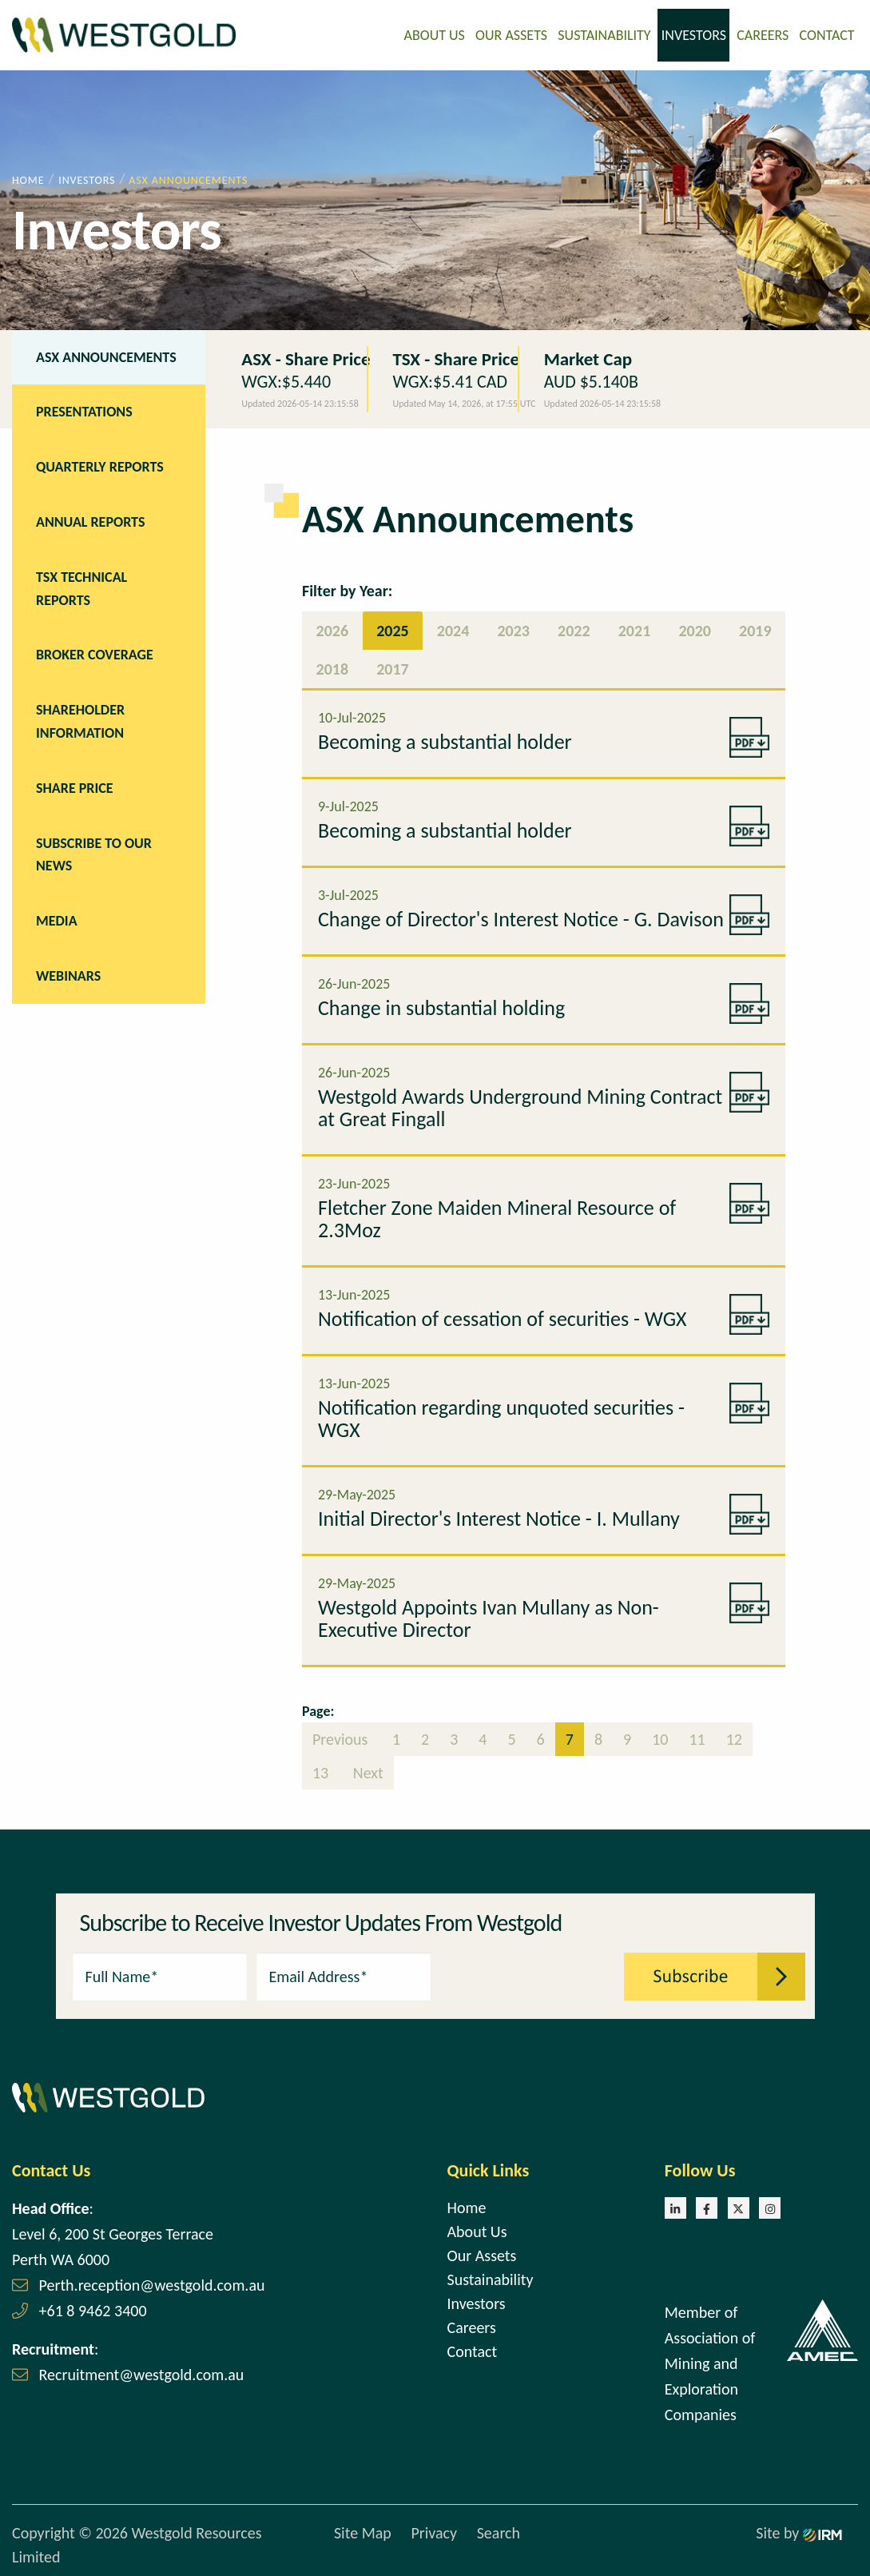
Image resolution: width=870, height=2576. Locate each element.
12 (734, 1737)
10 (660, 1737)
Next (366, 1771)
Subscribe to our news (94, 853)
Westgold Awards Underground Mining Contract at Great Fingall (520, 1106)
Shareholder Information (80, 719)
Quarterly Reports (100, 465)
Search (498, 2532)
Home (467, 2206)
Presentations (84, 411)
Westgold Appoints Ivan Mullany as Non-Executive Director (488, 1617)
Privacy (434, 2532)
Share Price (74, 786)
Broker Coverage (94, 654)
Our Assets (511, 34)
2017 (392, 667)
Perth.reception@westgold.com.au (152, 2283)
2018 (332, 667)
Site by (799, 2532)
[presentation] (527, 1973)
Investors (693, 34)
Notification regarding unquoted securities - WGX (501, 1417)
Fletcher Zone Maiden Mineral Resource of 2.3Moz (497, 1217)
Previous (341, 1737)
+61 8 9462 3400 (93, 2309)
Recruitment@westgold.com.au (141, 2373)
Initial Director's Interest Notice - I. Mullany (499, 1517)
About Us (434, 34)
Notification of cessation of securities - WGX (502, 1317)
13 (320, 1771)
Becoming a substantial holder (445, 740)
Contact (827, 34)
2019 (755, 629)
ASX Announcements (106, 355)
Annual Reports (90, 520)
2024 (453, 629)
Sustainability (604, 34)
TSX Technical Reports (81, 587)
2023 (513, 629)
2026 (332, 629)
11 (697, 1737)
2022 (574, 629)
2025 (392, 629)
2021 (634, 629)
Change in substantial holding (441, 1006)
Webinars (68, 974)
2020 (694, 629)
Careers (763, 34)
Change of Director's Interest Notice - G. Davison (521, 917)
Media (56, 919)
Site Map (362, 2532)
